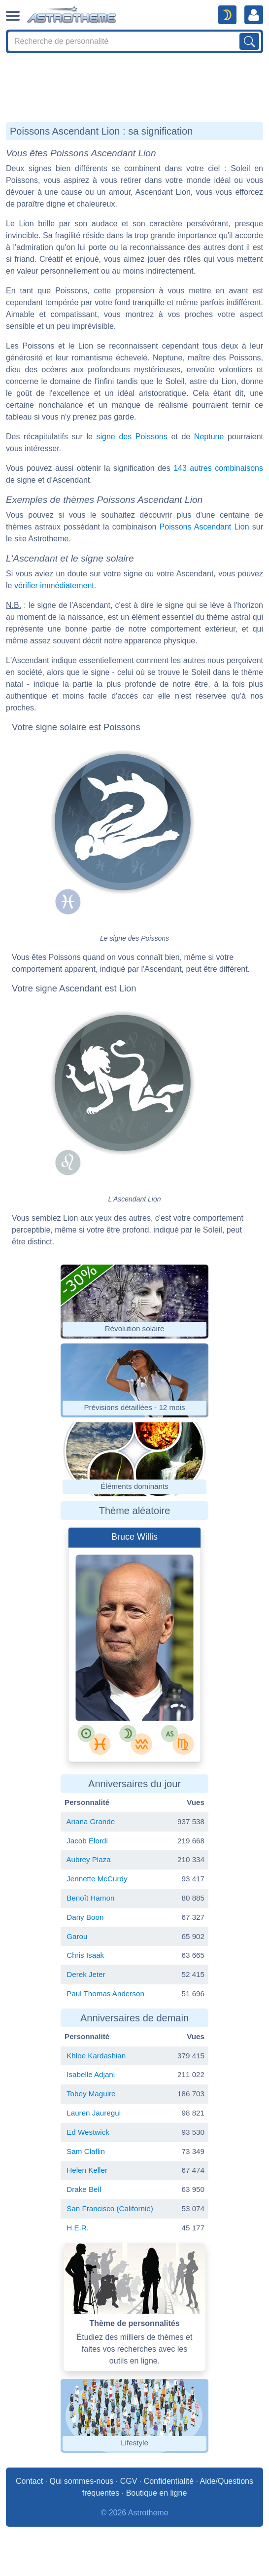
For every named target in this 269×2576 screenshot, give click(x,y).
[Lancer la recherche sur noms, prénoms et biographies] (249, 41)
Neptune (209, 436)
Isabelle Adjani (91, 2074)
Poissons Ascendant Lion (204, 527)
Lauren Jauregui (94, 2113)
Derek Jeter (86, 1974)
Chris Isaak (85, 1955)
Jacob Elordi (87, 1840)
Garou (77, 1936)
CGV (128, 2481)
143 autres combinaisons (218, 468)
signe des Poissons (132, 436)
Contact (29, 2481)
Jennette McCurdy (97, 1878)
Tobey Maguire (91, 2093)
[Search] (134, 41)
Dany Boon (85, 1917)
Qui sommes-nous (81, 2481)
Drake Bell (84, 2189)
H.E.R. (78, 2227)
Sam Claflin (86, 2151)
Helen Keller (87, 2170)
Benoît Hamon (90, 1898)
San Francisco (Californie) (110, 2208)
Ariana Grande (90, 1821)
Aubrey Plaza (88, 1859)
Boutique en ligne (156, 2493)
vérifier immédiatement (54, 585)
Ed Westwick (88, 2132)
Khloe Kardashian (96, 2055)
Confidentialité (169, 2481)
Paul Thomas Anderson (105, 1993)
